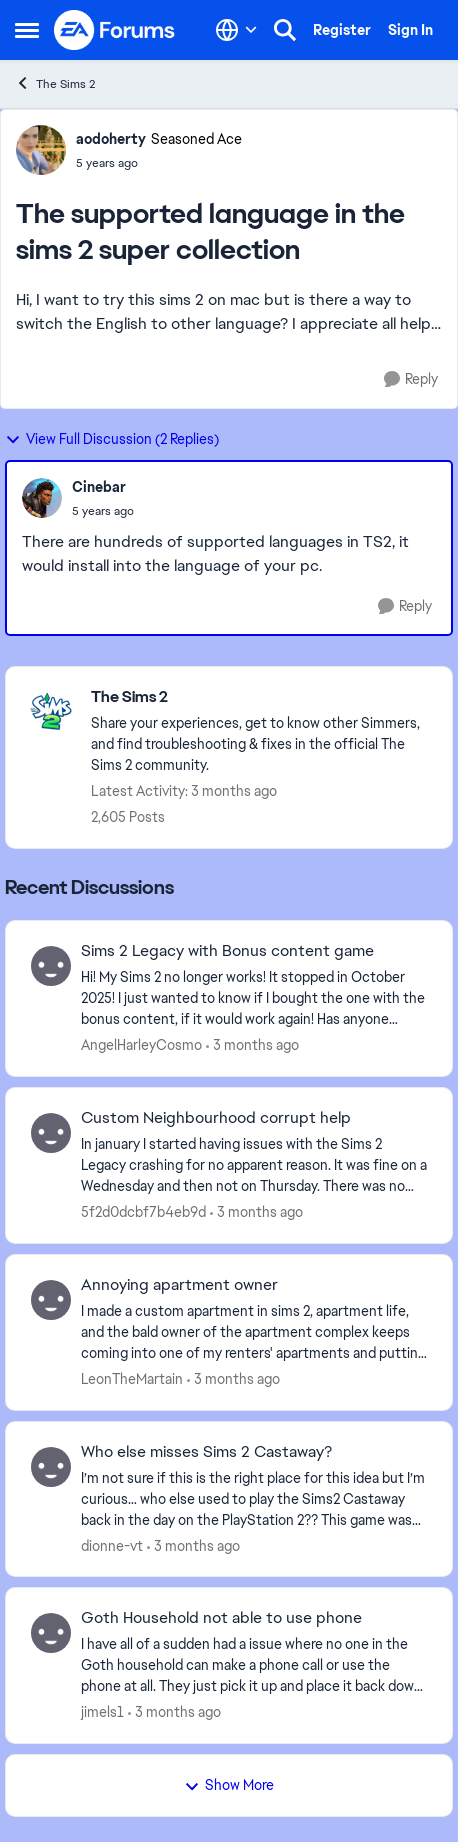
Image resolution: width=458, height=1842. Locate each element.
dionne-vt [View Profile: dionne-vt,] (112, 1545)
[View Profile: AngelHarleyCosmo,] (51, 966)
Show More (229, 1785)
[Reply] (411, 379)
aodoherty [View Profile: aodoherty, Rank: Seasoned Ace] (111, 139)
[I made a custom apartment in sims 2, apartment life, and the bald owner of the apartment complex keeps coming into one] (254, 1332)
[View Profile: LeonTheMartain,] (51, 1300)
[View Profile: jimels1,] (51, 1633)
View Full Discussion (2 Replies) (112, 439)
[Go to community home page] (115, 30)
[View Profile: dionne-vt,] (51, 1467)
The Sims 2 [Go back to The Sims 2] (55, 83)
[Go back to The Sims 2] (261, 697)
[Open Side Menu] (27, 30)
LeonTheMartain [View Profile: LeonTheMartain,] (132, 1379)
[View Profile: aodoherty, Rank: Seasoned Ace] (41, 150)
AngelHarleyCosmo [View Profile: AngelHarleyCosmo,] (141, 1045)
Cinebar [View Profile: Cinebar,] (99, 487)
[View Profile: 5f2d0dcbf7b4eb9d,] (51, 1133)
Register (342, 30)
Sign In (410, 30)
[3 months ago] (252, 1045)
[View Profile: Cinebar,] (42, 498)
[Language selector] (236, 30)
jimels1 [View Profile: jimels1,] (102, 1712)
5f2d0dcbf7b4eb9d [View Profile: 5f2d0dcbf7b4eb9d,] (143, 1212)
